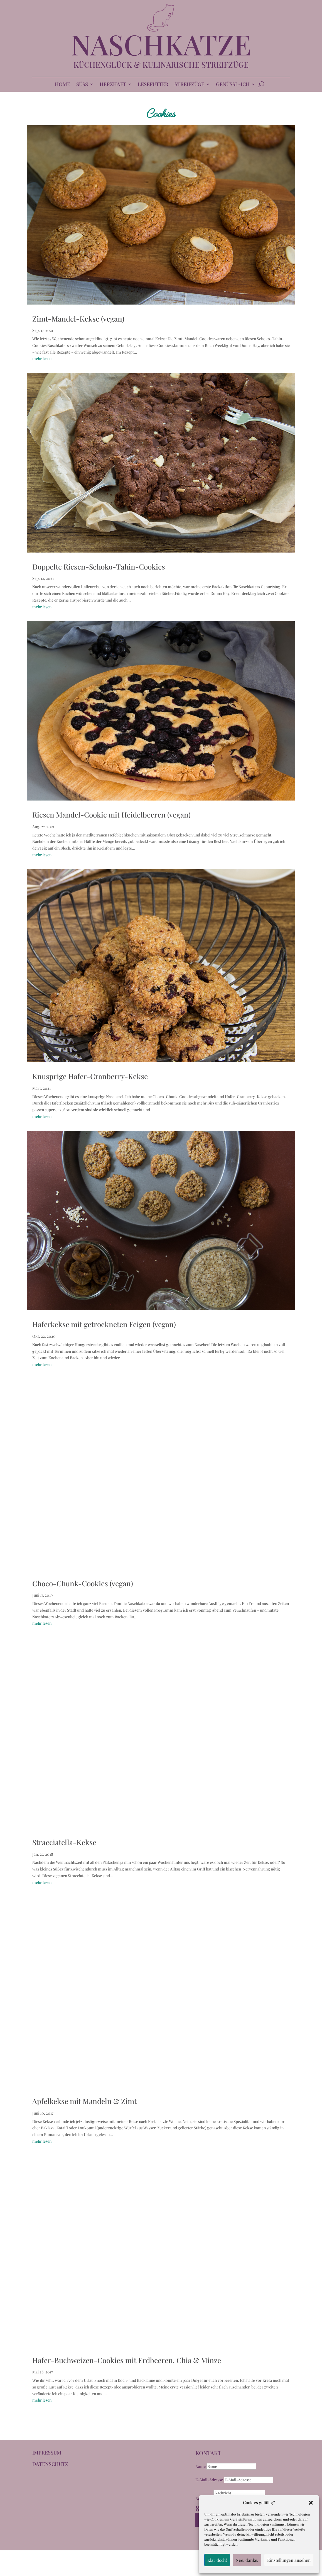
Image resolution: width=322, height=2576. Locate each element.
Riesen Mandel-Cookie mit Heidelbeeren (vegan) (111, 814)
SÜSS (82, 84)
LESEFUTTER (153, 84)
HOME (62, 84)
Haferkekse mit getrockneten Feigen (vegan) (104, 1324)
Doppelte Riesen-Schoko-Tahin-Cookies (98, 566)
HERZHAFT (113, 84)
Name (200, 2466)
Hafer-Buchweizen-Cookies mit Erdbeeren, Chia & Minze (126, 2360)
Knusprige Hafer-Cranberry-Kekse (90, 1076)
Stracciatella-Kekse (64, 1842)
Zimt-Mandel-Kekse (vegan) (78, 318)
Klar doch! (217, 2560)
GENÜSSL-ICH (233, 84)
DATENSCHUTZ (50, 2464)
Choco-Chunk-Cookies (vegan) (82, 1583)
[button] (311, 2503)
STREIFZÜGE (189, 84)
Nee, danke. (247, 2560)
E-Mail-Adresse (209, 2479)
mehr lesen (41, 358)
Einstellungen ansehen (289, 2560)
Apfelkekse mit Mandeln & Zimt (84, 2101)
